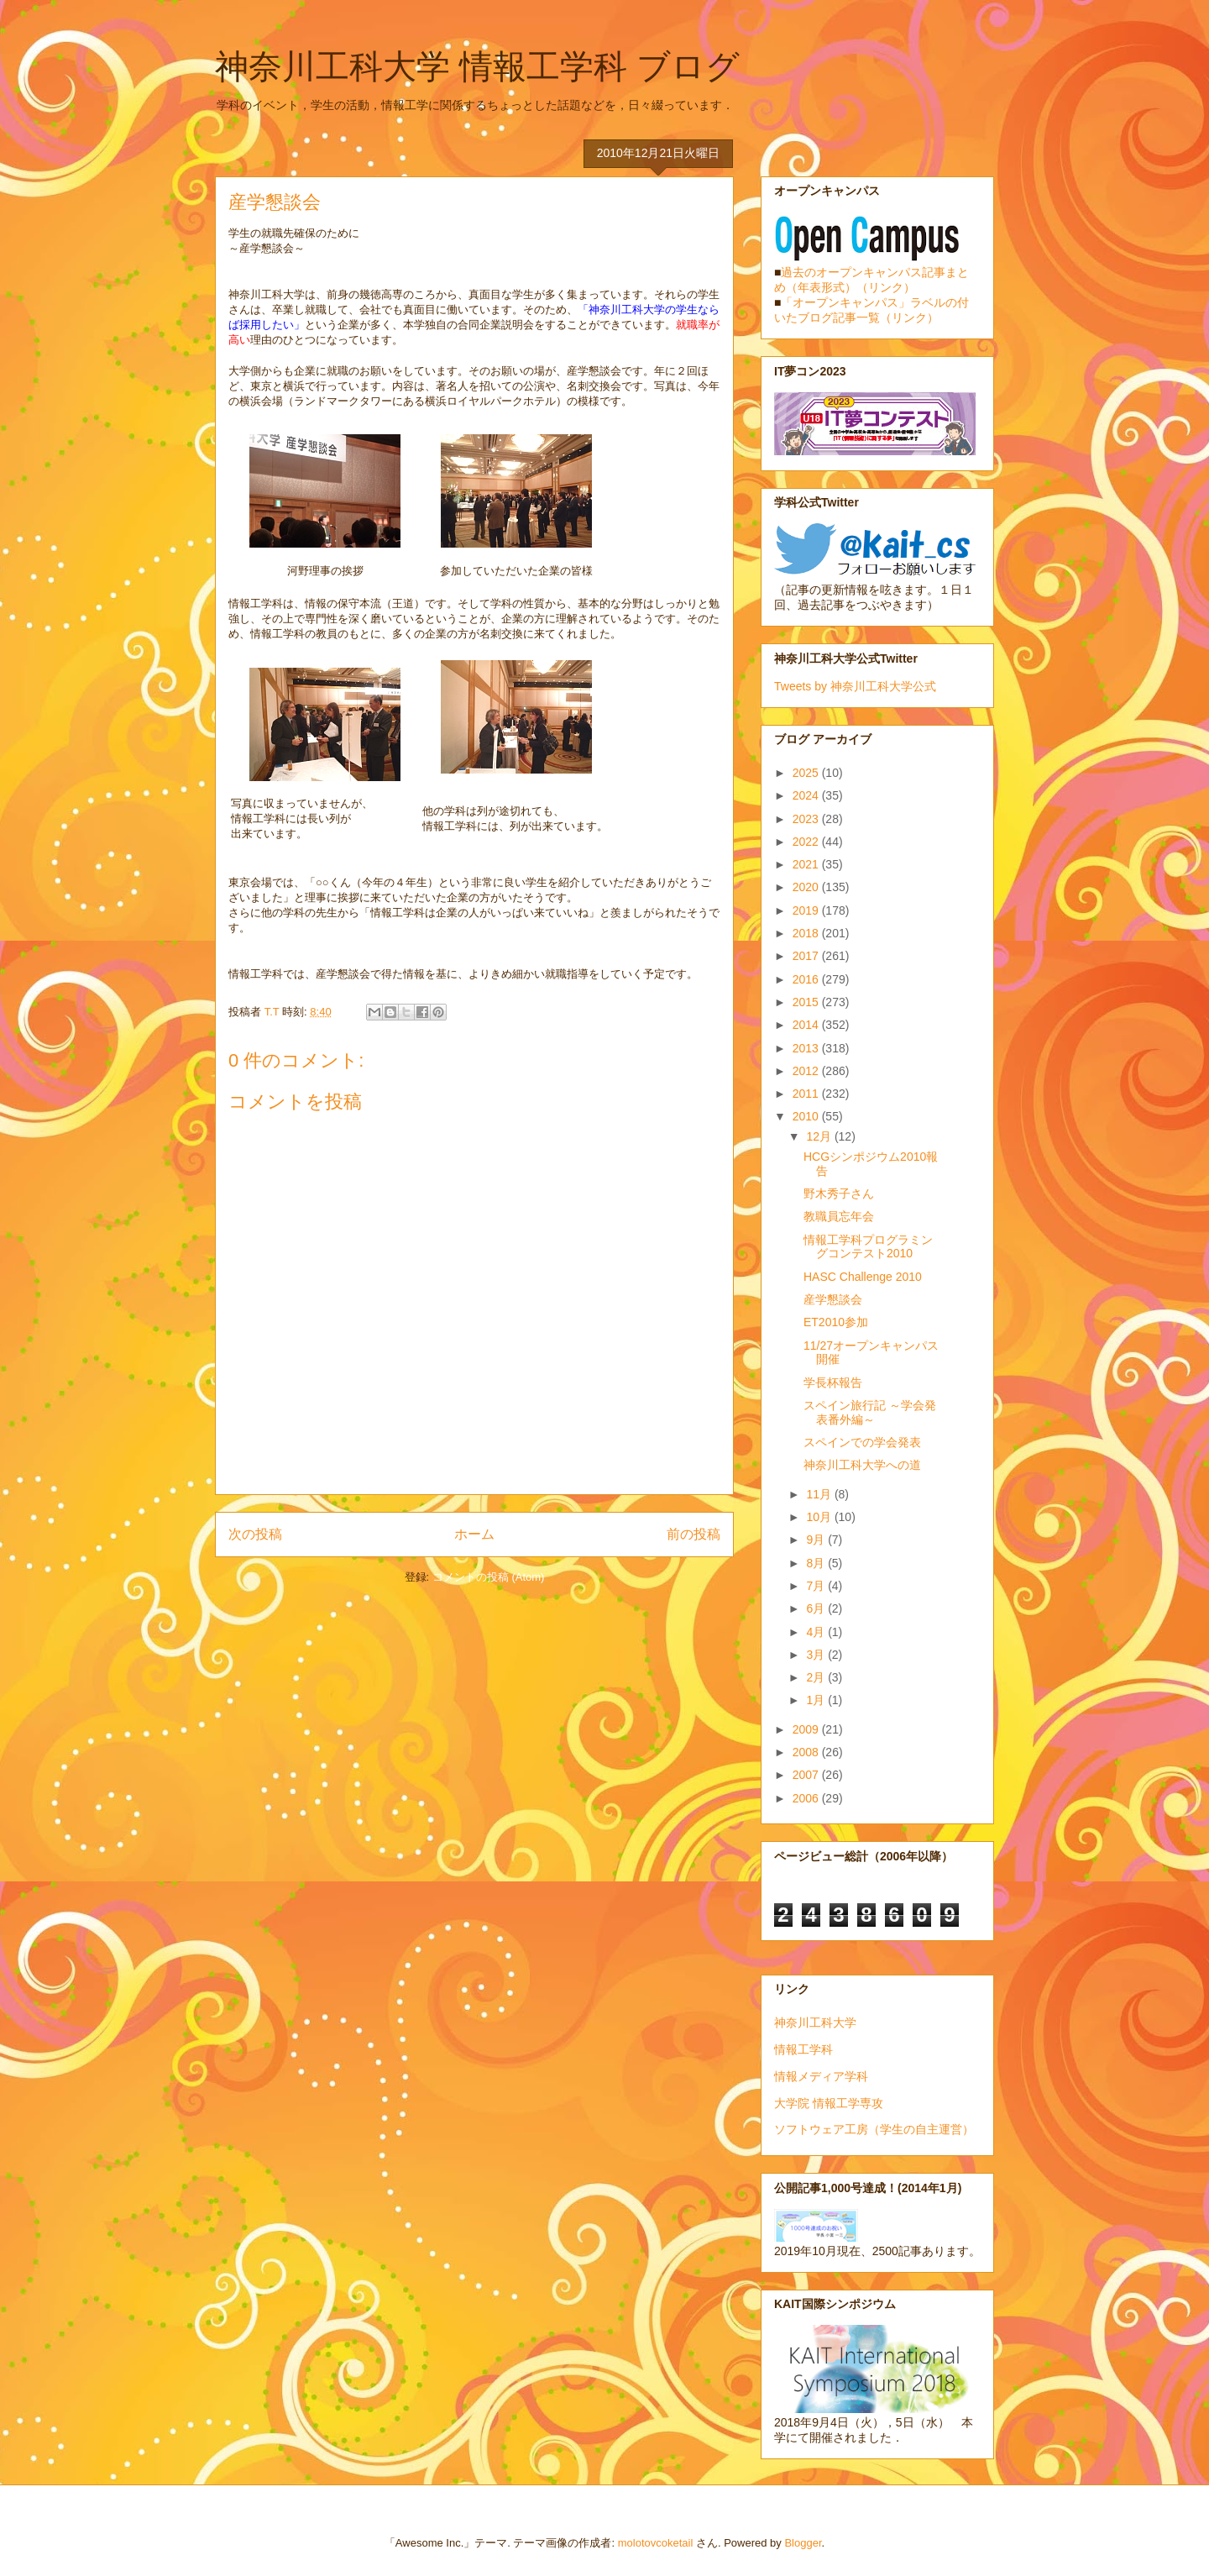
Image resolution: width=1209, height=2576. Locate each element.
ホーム (474, 1534)
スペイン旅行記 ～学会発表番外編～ (869, 1412)
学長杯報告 (832, 1382)
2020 (807, 887)
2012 (807, 1071)
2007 (807, 1774)
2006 (807, 1798)
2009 (807, 1729)
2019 (807, 910)
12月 (820, 1136)
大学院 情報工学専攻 (828, 2103)
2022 (807, 841)
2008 (807, 1752)
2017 (807, 956)
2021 (807, 864)
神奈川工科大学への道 (862, 1465)
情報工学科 (803, 2049)
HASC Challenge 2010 (862, 1276)
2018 (807, 933)
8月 (817, 1563)
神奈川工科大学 (815, 2022)
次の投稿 (255, 1534)
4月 (817, 1632)
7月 (817, 1585)
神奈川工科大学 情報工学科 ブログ (477, 66)
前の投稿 (693, 1534)
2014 (807, 1024)
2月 (817, 1677)
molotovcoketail (655, 2543)
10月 (820, 1517)
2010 (807, 1116)
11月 (820, 1494)
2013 (807, 1048)
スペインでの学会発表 (862, 1442)
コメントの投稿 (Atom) (488, 1577)
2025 (807, 772)
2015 (807, 1002)
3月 (817, 1654)
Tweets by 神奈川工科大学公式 (855, 686)
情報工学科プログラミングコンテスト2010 (868, 1247)
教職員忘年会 (838, 1216)
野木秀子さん (838, 1193)
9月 (817, 1539)
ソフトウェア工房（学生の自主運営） (874, 2129)
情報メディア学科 (821, 2076)
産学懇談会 (832, 1299)
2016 (807, 979)
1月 (817, 1700)
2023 (807, 819)
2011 (807, 1093)
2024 (807, 795)
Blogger (802, 2543)
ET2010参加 (835, 1322)
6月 (817, 1608)
